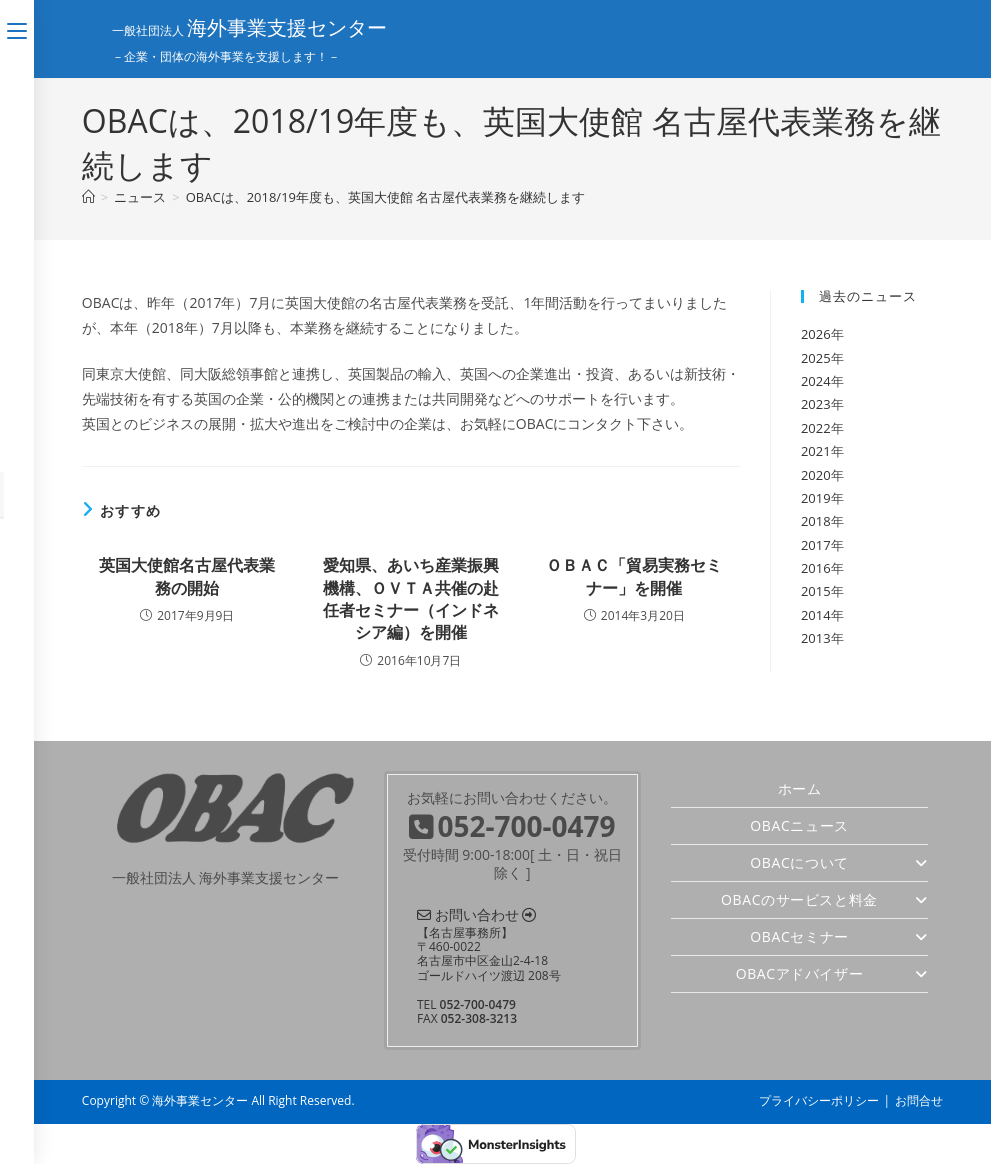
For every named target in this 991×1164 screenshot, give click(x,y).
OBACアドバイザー (832, 973)
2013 (816, 638)
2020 (816, 475)
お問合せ (919, 1100)
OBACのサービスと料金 (824, 899)
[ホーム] (88, 197)
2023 (816, 404)
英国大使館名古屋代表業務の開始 (187, 576)
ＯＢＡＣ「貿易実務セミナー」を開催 (634, 576)
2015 (816, 591)
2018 (816, 521)
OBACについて (839, 862)
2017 (816, 545)
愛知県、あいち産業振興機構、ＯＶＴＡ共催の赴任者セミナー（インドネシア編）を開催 (411, 598)
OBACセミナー (839, 936)
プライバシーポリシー (819, 1100)
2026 (816, 334)
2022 (816, 428)
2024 (816, 381)
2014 (816, 615)
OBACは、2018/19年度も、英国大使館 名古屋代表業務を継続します (386, 197)
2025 (816, 358)
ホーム (800, 788)
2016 (816, 568)
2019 (816, 498)
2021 (816, 451)
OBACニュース (799, 825)
